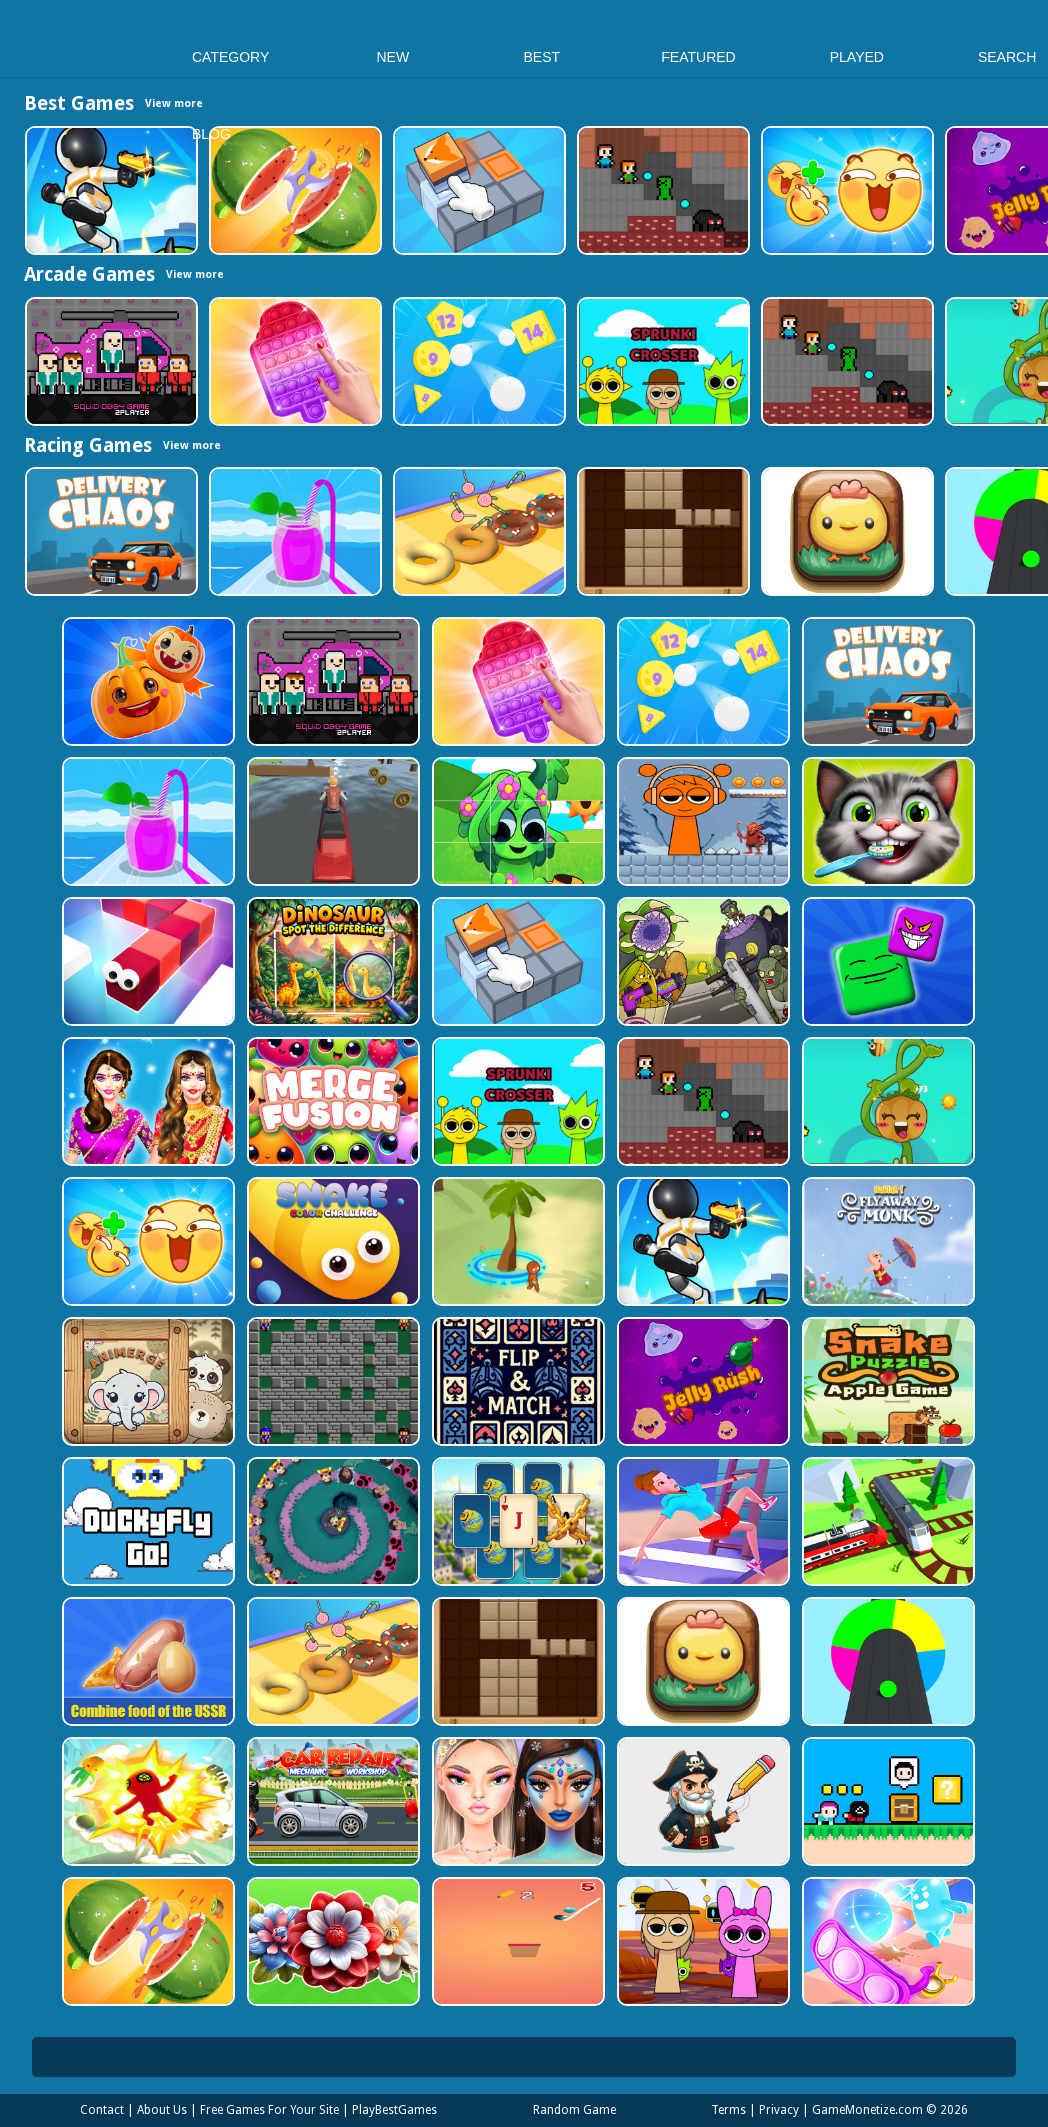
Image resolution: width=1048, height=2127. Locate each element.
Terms (728, 2110)
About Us (162, 2110)
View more (195, 274)
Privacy (779, 2110)
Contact (102, 2110)
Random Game (574, 2110)
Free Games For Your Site (269, 2110)
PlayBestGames (394, 2110)
